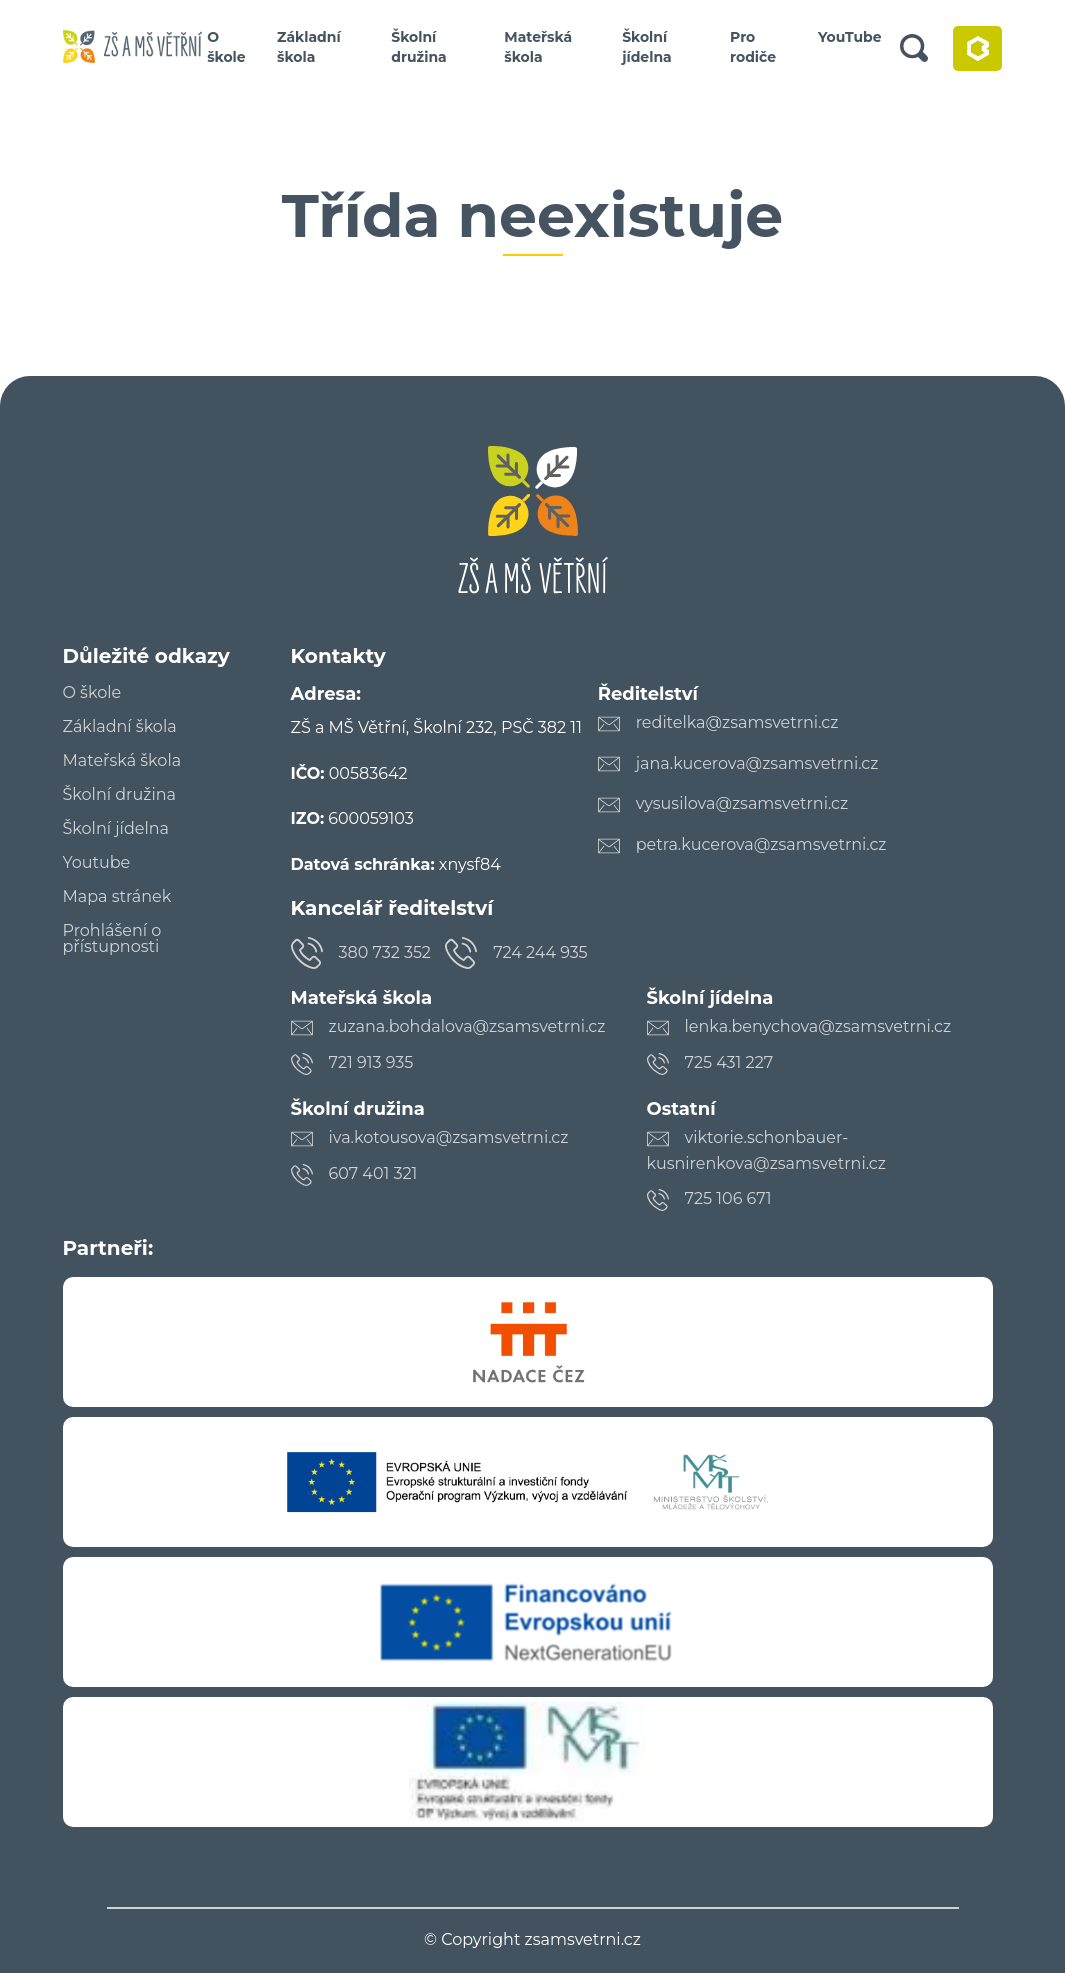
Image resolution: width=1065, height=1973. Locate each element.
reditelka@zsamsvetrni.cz (737, 722)
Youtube (97, 863)
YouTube (850, 37)
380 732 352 (385, 952)
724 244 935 (540, 952)
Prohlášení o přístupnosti (112, 939)
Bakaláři (977, 48)
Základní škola (309, 47)
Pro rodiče (753, 47)
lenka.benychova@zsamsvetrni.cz (818, 1026)
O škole (226, 47)
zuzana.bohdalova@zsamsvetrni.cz (467, 1026)
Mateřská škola (538, 47)
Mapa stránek (117, 897)
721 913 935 (371, 1062)
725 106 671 (728, 1198)
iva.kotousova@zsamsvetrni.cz (449, 1137)
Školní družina (418, 47)
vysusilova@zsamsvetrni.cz (742, 803)
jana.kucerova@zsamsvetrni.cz (757, 763)
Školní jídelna (647, 47)
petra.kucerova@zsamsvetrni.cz (761, 844)
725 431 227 (729, 1062)
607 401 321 (373, 1173)
